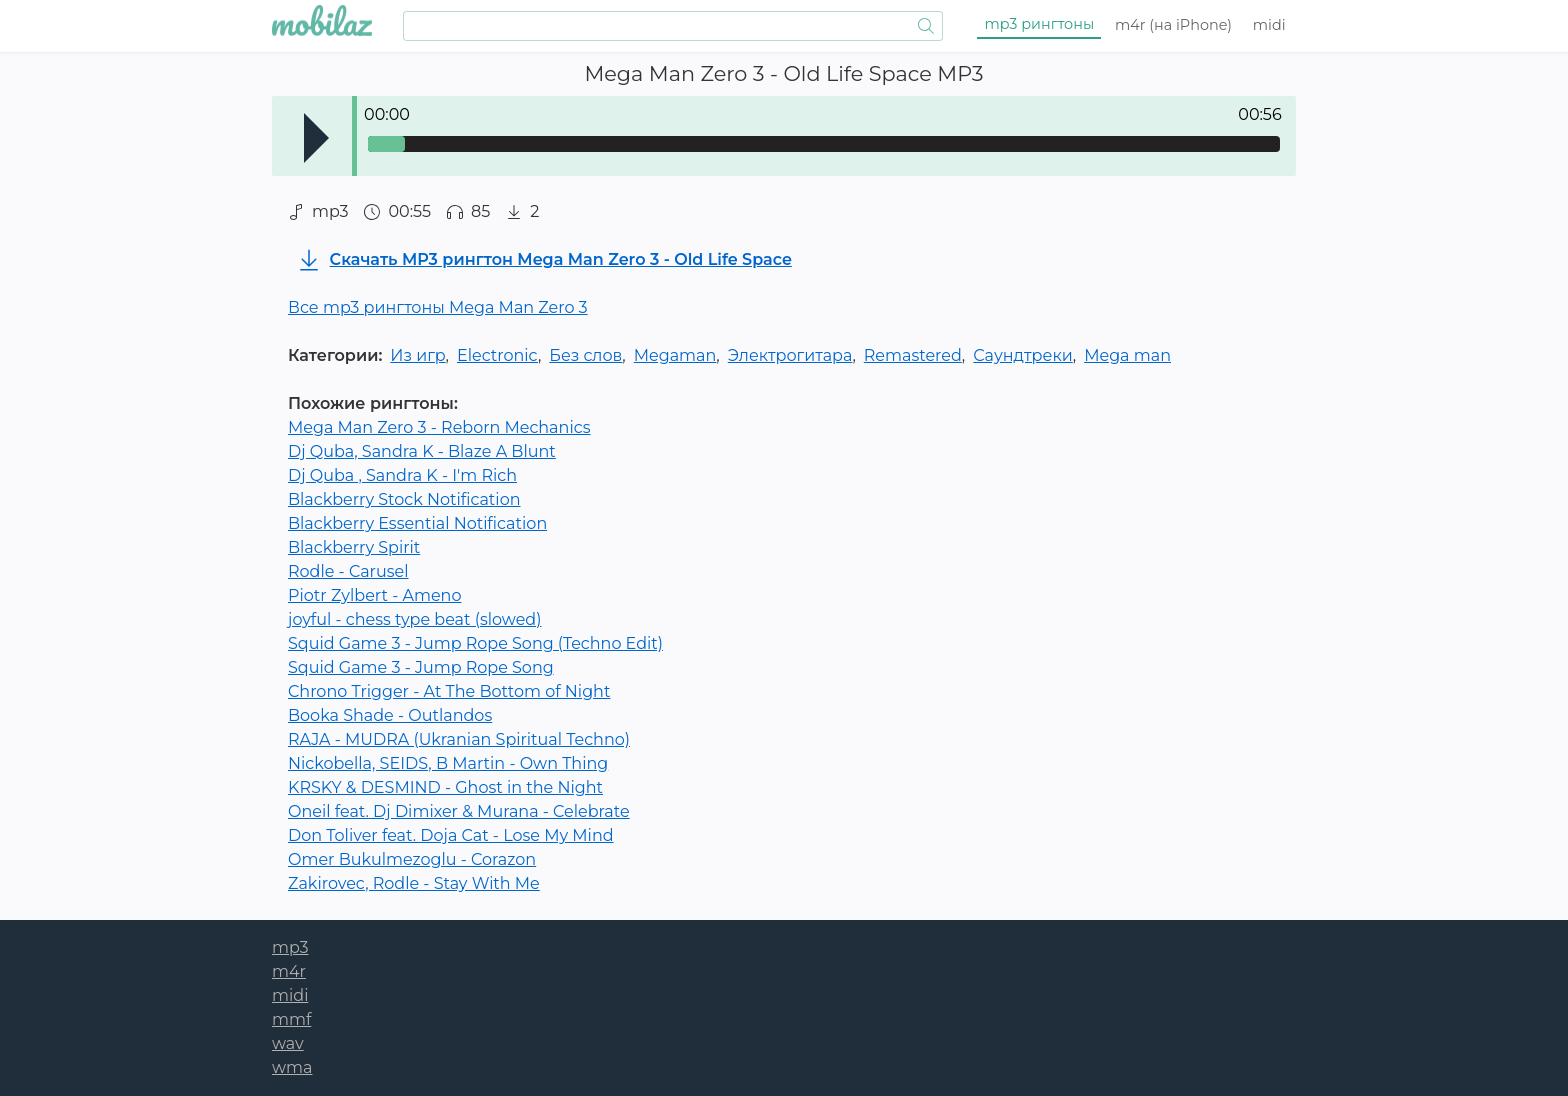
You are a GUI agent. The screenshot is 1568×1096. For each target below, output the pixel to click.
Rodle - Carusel (348, 571)
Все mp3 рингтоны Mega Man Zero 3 (438, 307)
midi (1269, 25)
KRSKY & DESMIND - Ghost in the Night (445, 787)
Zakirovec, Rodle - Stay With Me (414, 883)
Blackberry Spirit (354, 547)
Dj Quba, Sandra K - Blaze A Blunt (422, 451)
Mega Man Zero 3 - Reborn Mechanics (439, 427)
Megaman (675, 355)
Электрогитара (790, 355)
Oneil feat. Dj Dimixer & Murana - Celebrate (459, 811)
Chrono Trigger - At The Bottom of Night (449, 691)
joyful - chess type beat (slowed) (414, 619)
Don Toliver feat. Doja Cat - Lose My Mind (451, 835)
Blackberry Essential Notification (417, 523)
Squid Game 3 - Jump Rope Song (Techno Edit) (475, 643)
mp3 (1040, 24)
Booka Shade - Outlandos (390, 715)
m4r (1173, 25)
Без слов (585, 355)
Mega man (1127, 355)
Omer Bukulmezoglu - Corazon (412, 859)
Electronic (497, 355)
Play (316, 138)
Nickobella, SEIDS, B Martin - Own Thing (448, 763)
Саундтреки (1023, 355)
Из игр (417, 355)
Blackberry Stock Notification (404, 499)
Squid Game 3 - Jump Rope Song (421, 667)
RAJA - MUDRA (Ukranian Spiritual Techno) (459, 739)
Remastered (913, 355)
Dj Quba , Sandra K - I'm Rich (402, 475)
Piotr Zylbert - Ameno (374, 595)
